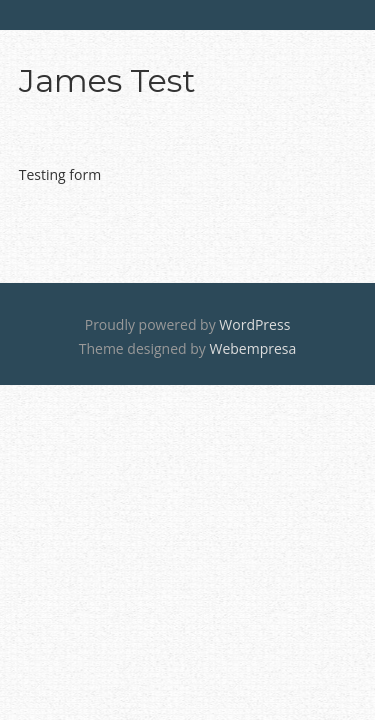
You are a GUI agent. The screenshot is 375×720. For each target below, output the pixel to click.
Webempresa (252, 348)
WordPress (254, 324)
